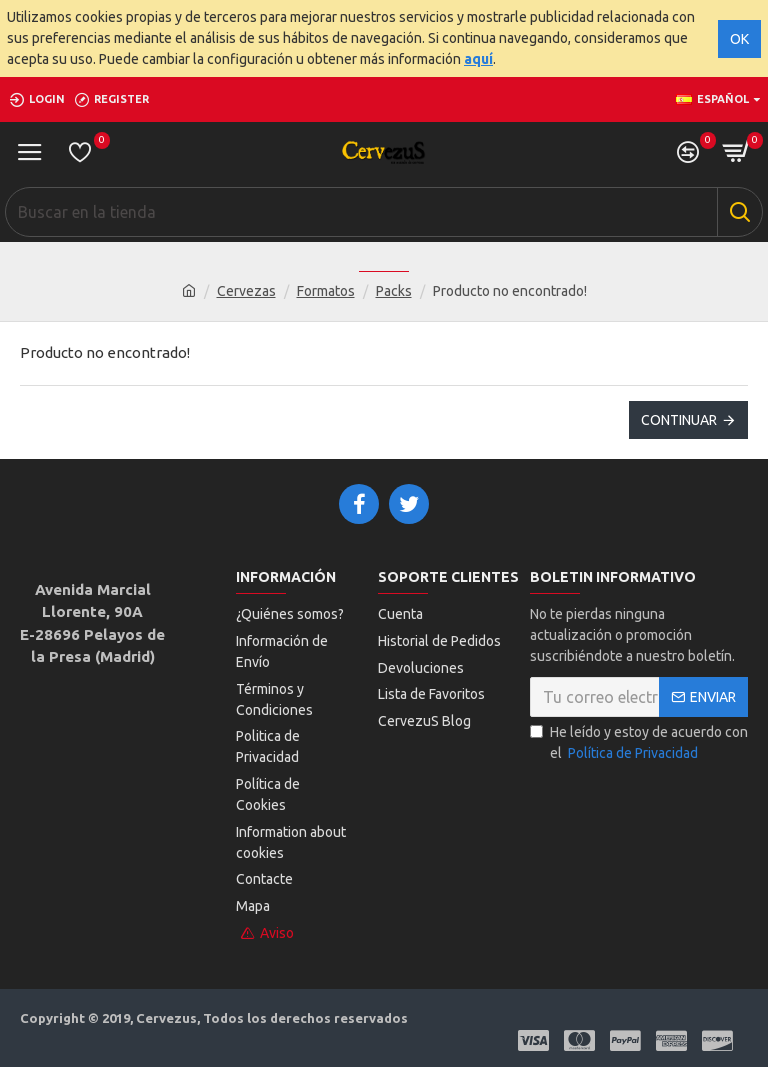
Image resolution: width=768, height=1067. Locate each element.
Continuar (679, 420)
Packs (394, 291)
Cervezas (246, 291)
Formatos (326, 291)
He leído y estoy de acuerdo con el (639, 745)
